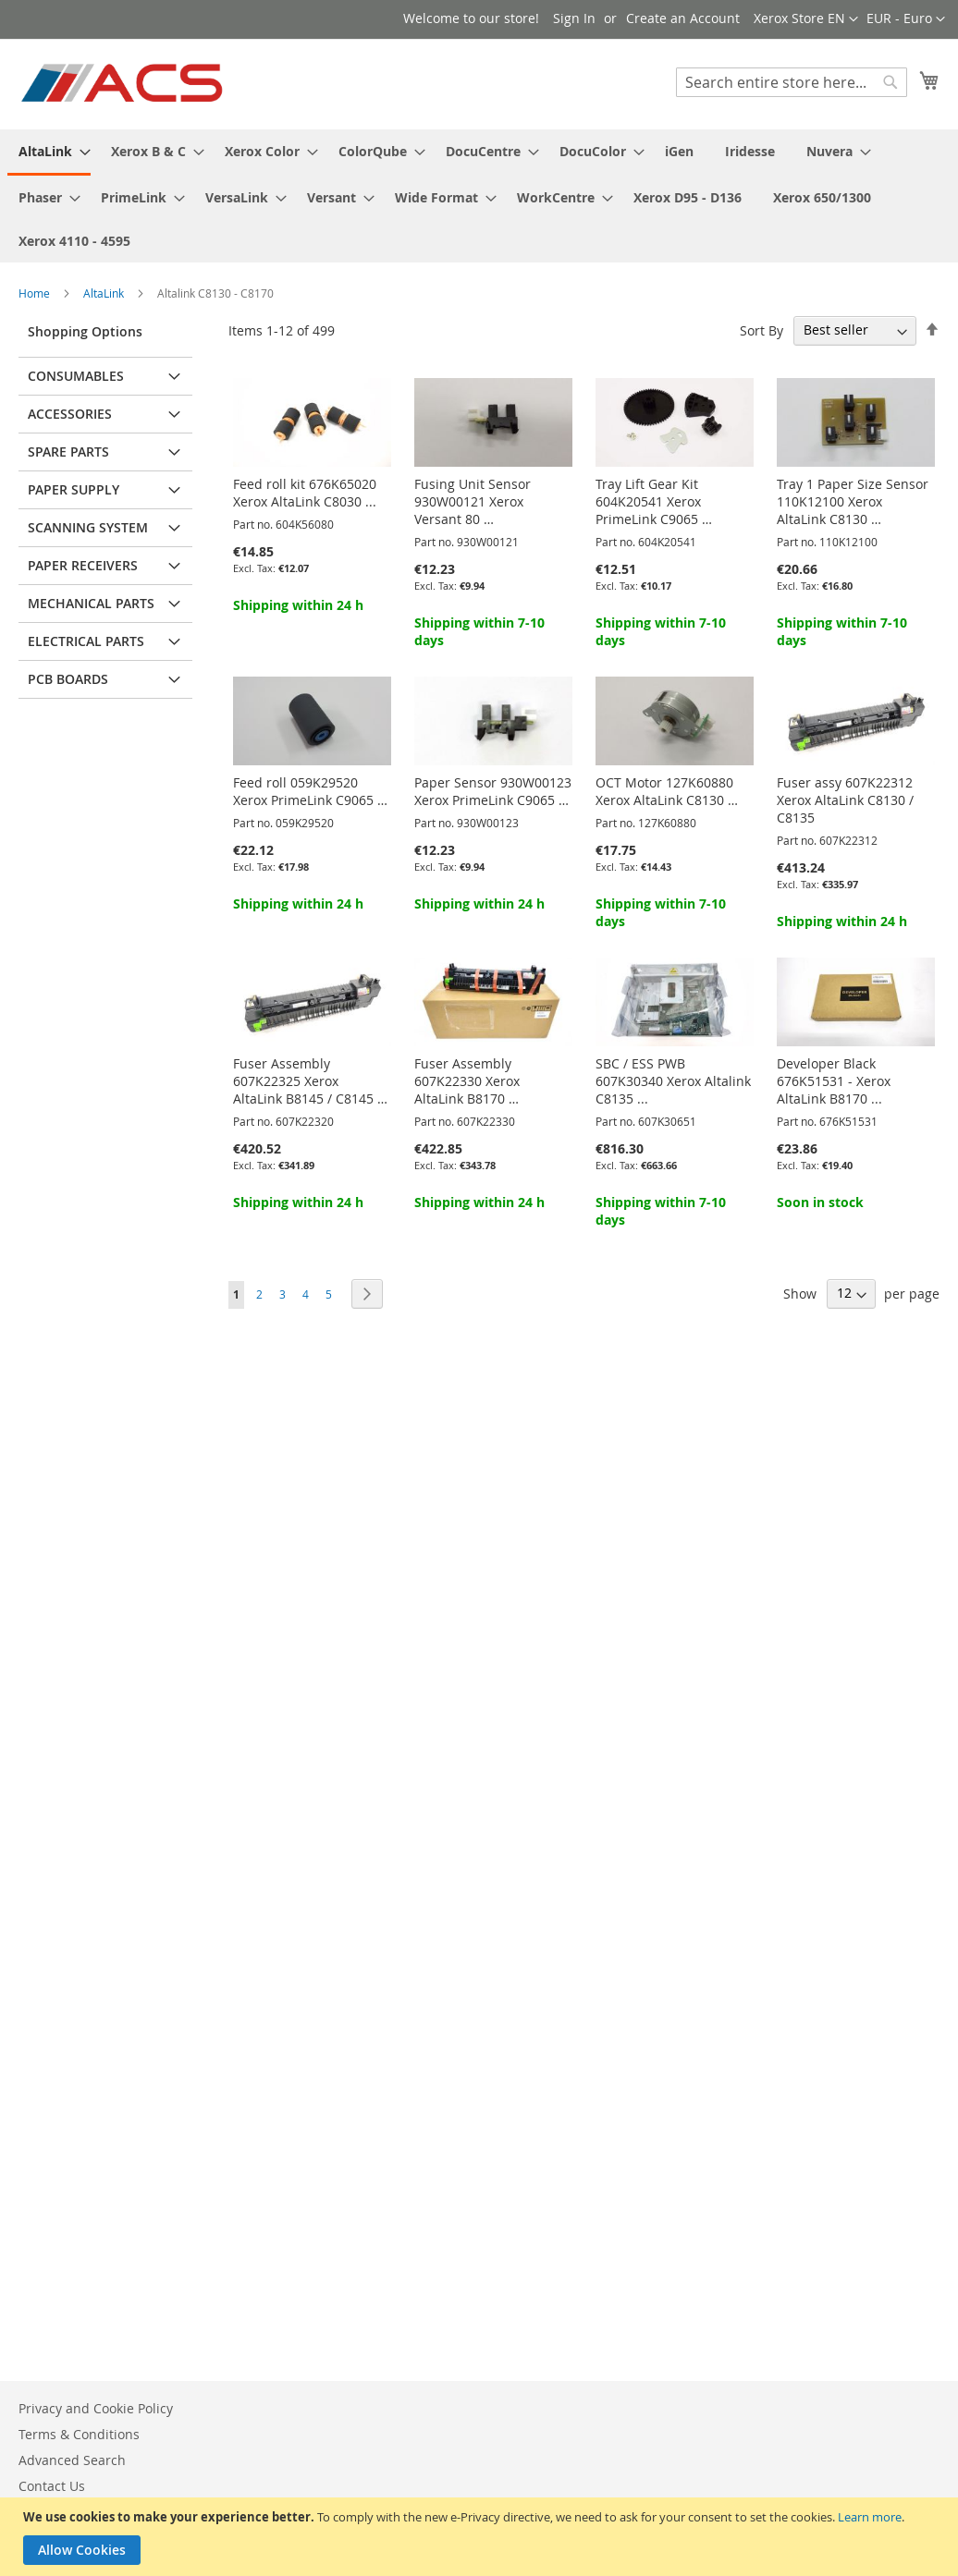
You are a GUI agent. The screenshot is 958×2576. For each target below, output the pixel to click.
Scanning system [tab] (88, 527)
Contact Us (51, 2486)
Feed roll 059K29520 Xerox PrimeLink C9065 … (310, 791)
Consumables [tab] (76, 376)
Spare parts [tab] (68, 451)
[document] (481, 2537)
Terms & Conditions (79, 2434)
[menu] (479, 195)
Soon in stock (820, 1202)
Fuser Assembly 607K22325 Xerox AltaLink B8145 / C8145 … (310, 1081)
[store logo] (123, 83)
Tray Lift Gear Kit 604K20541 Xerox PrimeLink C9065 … (654, 501)
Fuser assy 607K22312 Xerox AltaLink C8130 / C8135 (845, 800)
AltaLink (105, 293)
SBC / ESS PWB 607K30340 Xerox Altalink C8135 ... (673, 1081)
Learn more (870, 2517)
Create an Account (683, 18)
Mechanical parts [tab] (91, 603)
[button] (905, 19)
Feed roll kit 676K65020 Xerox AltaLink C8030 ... (304, 492)
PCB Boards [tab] (68, 679)
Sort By (761, 329)
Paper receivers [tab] (83, 565)
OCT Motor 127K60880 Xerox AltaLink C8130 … (667, 791)
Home (35, 293)
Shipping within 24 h (298, 605)
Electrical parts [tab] (86, 641)
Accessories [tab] (70, 413)
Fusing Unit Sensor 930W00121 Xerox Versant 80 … (472, 501)
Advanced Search (72, 2460)
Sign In (574, 18)
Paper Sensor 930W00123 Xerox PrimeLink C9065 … (492, 791)
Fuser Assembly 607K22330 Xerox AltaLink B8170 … (467, 1081)
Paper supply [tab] (73, 489)
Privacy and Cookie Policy (95, 2408)
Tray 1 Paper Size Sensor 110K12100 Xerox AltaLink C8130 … (852, 501)
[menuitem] (49, 152)
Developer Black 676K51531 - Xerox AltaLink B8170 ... (833, 1081)
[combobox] (791, 82)
